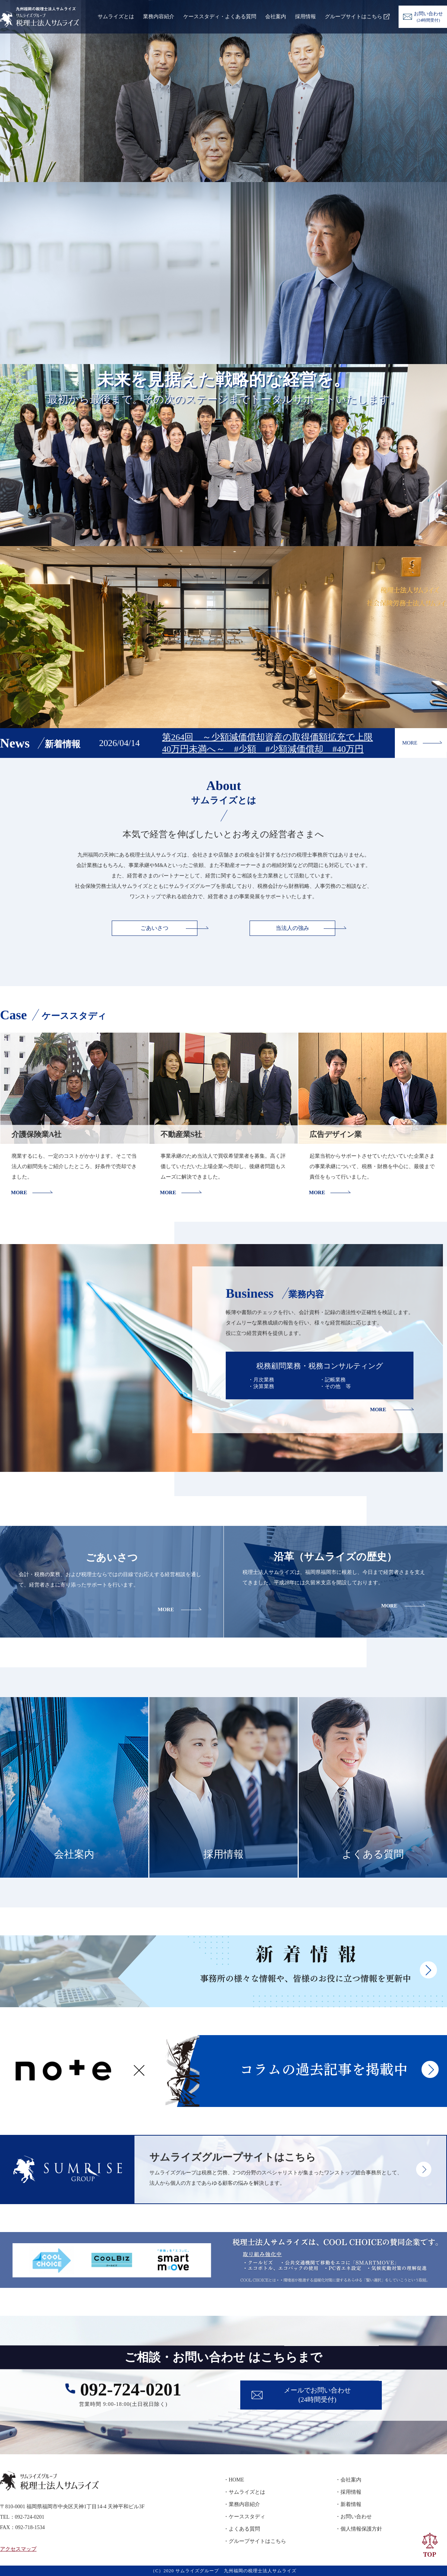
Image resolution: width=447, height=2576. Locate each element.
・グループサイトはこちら (255, 2541)
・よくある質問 (242, 2529)
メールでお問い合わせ (317, 2396)
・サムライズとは (244, 2492)
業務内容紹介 (158, 16)
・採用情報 (348, 2492)
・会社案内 (348, 2480)
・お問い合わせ (353, 2516)
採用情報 (305, 16)
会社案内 (275, 16)
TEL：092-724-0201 (22, 2517)
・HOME (234, 2480)
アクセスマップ (18, 2549)
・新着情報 (348, 2504)
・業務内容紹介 (242, 2504)
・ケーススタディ (244, 2516)
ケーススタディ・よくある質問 (219, 16)
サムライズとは (116, 16)
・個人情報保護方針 (358, 2529)
